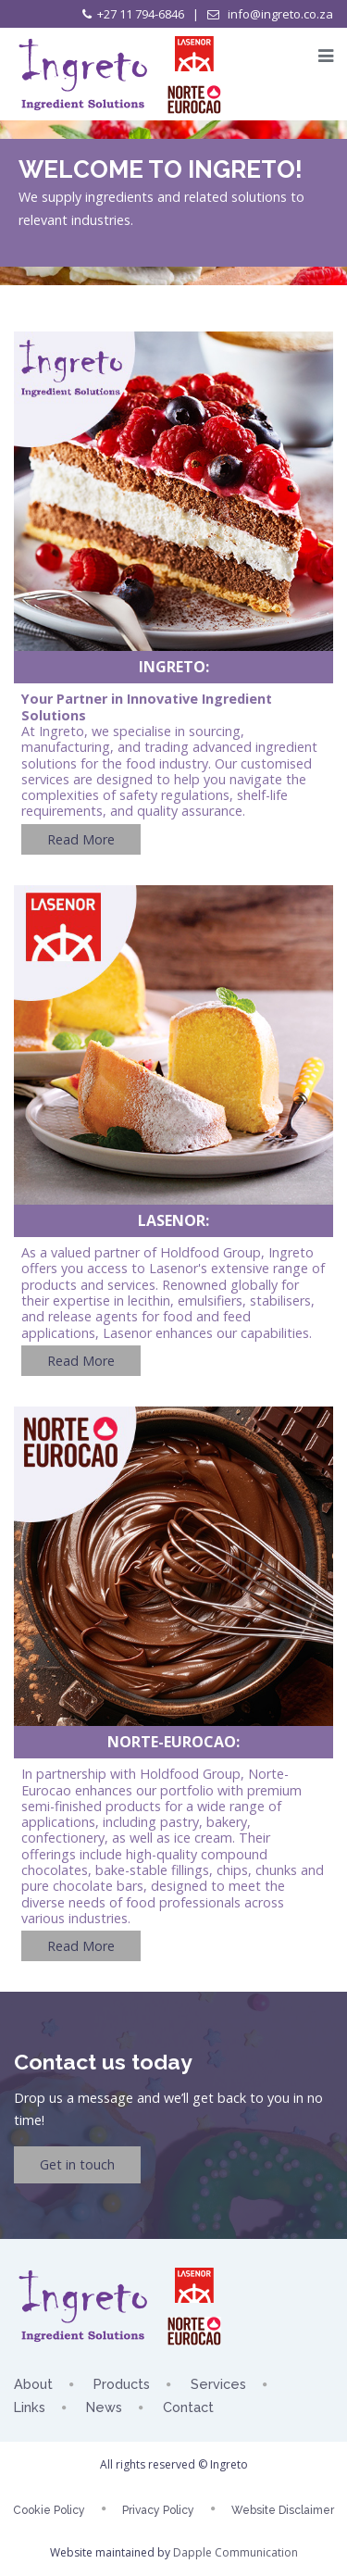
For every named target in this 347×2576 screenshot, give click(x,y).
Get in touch (77, 2164)
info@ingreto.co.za (279, 14)
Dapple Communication (235, 2552)
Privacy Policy (158, 2510)
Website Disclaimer (282, 2510)
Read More (81, 839)
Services (218, 2384)
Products (121, 2384)
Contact (188, 2407)
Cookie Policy (49, 2510)
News (104, 2407)
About (33, 2384)
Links (29, 2407)
